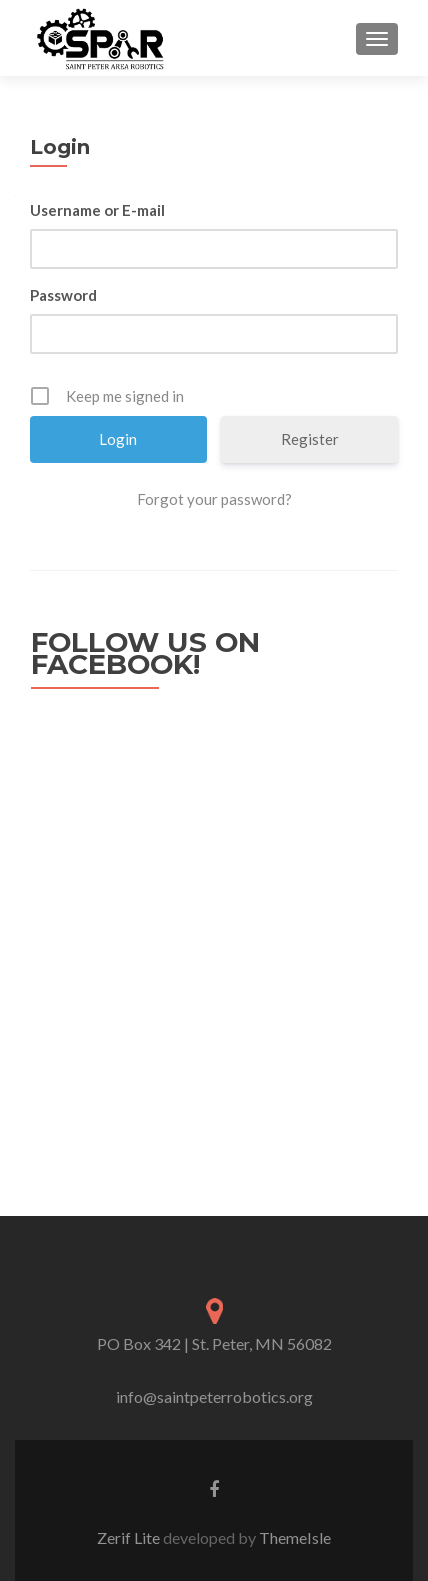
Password (63, 295)
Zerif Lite (130, 1537)
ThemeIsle (295, 1537)
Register (310, 439)
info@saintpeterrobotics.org (214, 1396)
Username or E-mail (97, 210)
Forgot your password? (214, 499)
